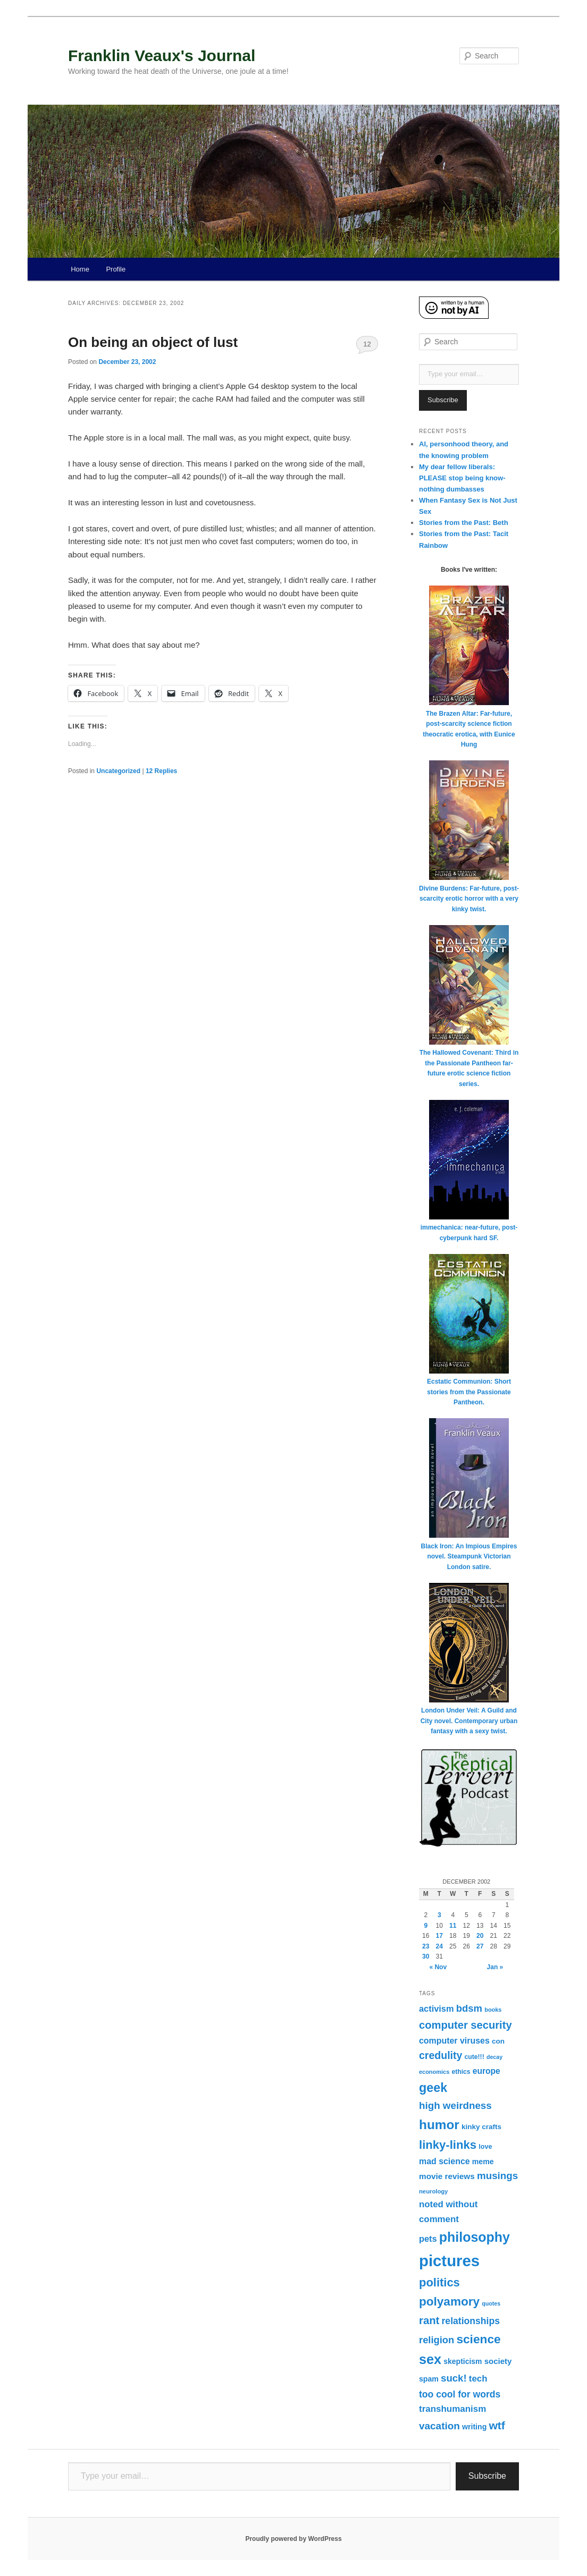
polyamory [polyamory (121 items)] (449, 2301)
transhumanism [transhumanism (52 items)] (452, 2409)
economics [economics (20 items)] (434, 2072)
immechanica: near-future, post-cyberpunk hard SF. (469, 1228)
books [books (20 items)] (492, 2009)
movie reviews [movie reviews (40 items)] (447, 2176)
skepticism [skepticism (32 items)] (462, 2361)
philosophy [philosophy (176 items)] (474, 2237)
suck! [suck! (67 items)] (454, 2378)
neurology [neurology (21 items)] (433, 2191)
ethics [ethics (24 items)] (460, 2071)
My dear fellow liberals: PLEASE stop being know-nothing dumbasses (462, 478)
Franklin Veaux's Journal (161, 55)
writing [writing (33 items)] (474, 2426)
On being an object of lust (153, 342)
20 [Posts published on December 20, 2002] (479, 1935)
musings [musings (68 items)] (497, 2175)
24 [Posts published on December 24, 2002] (439, 1946)
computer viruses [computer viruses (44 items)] (454, 2040)
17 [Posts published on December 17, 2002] (439, 1935)
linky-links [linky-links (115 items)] (447, 2144)
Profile (115, 269)
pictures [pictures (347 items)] (449, 2260)
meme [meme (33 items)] (483, 2161)
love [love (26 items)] (485, 2146)
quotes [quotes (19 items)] (491, 2303)
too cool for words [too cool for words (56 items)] (459, 2394)
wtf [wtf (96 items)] (497, 2425)
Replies (161, 771)
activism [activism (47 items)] (436, 2008)
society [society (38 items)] (498, 2361)
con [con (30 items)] (498, 2041)
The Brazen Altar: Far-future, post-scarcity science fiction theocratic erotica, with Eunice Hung (469, 723)
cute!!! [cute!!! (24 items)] (474, 2057)
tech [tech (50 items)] (478, 2379)
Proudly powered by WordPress (293, 2539)
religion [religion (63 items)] (436, 2339)
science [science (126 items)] (478, 2339)
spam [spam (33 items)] (429, 2379)
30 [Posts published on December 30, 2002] (425, 1956)
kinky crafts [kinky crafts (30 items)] (481, 2127)
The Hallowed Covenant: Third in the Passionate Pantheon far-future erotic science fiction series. (469, 1063)
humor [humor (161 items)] (439, 2124)
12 (367, 344)
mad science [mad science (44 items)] (444, 2161)
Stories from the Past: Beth (463, 523)
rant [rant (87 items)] (429, 2320)
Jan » (495, 1967)
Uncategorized (118, 771)
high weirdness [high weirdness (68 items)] (455, 2105)
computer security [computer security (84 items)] (465, 2025)
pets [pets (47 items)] (428, 2238)
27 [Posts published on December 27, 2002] (479, 1946)
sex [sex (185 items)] (430, 2359)
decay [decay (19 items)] (494, 2057)
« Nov (438, 1967)
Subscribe (442, 400)
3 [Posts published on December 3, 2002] (439, 1915)
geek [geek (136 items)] (433, 2088)
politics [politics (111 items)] (439, 2282)
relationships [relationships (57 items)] (471, 2321)
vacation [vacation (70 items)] (439, 2425)
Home (80, 269)
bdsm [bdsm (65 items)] (469, 2008)
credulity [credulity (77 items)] (440, 2055)
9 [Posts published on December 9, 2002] (425, 1925)
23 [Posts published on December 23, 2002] (425, 1946)
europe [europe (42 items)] (486, 2070)
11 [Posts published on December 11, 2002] (452, 1925)
